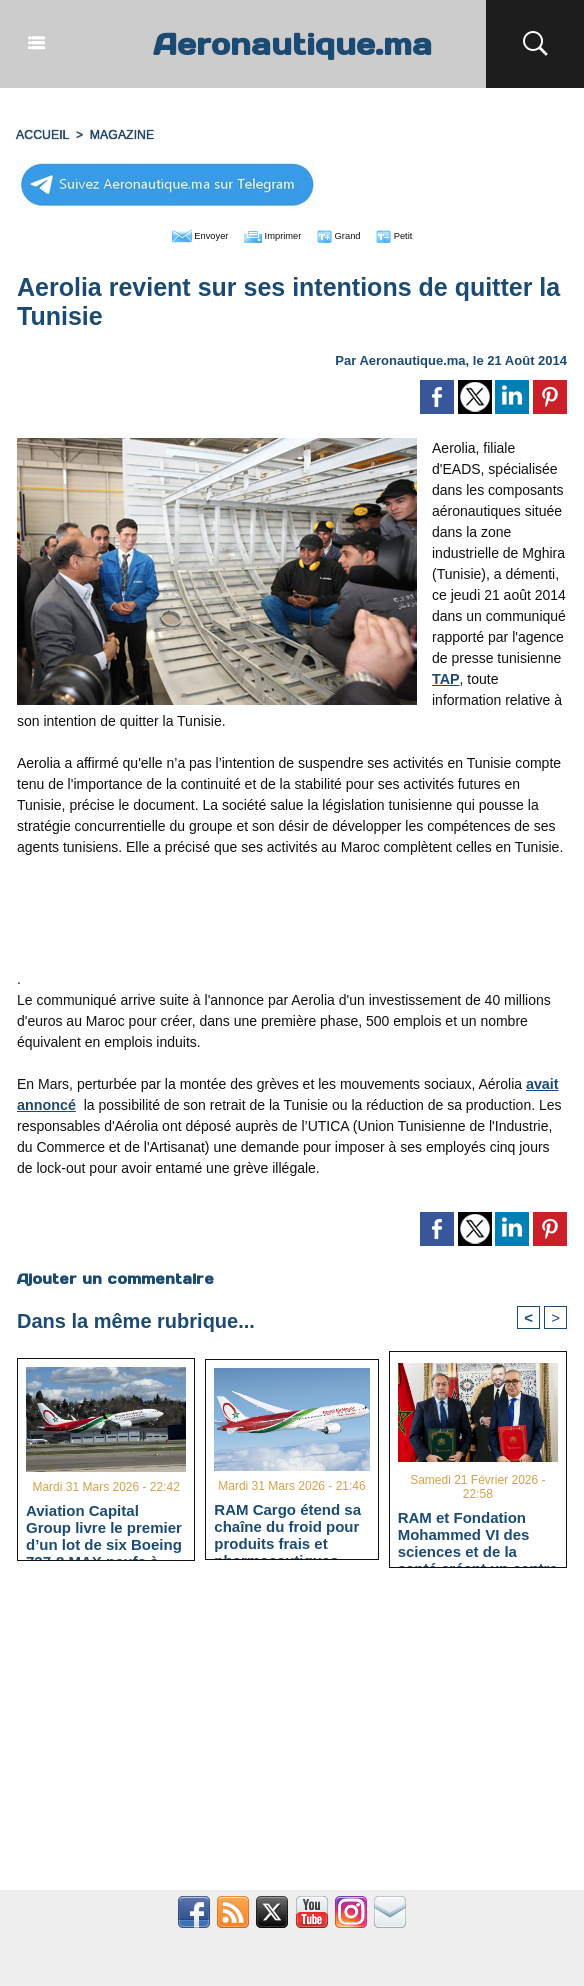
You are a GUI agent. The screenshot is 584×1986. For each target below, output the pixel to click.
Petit (420, 232)
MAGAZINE (119, 133)
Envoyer (177, 232)
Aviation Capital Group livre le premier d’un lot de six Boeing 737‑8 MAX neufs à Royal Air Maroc (104, 1525)
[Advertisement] (292, 917)
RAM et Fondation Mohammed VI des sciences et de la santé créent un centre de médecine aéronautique (478, 1532)
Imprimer (269, 232)
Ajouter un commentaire (114, 1275)
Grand (353, 232)
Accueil (42, 133)
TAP (445, 675)
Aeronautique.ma (292, 43)
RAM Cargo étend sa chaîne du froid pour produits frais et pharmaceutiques (287, 1523)
